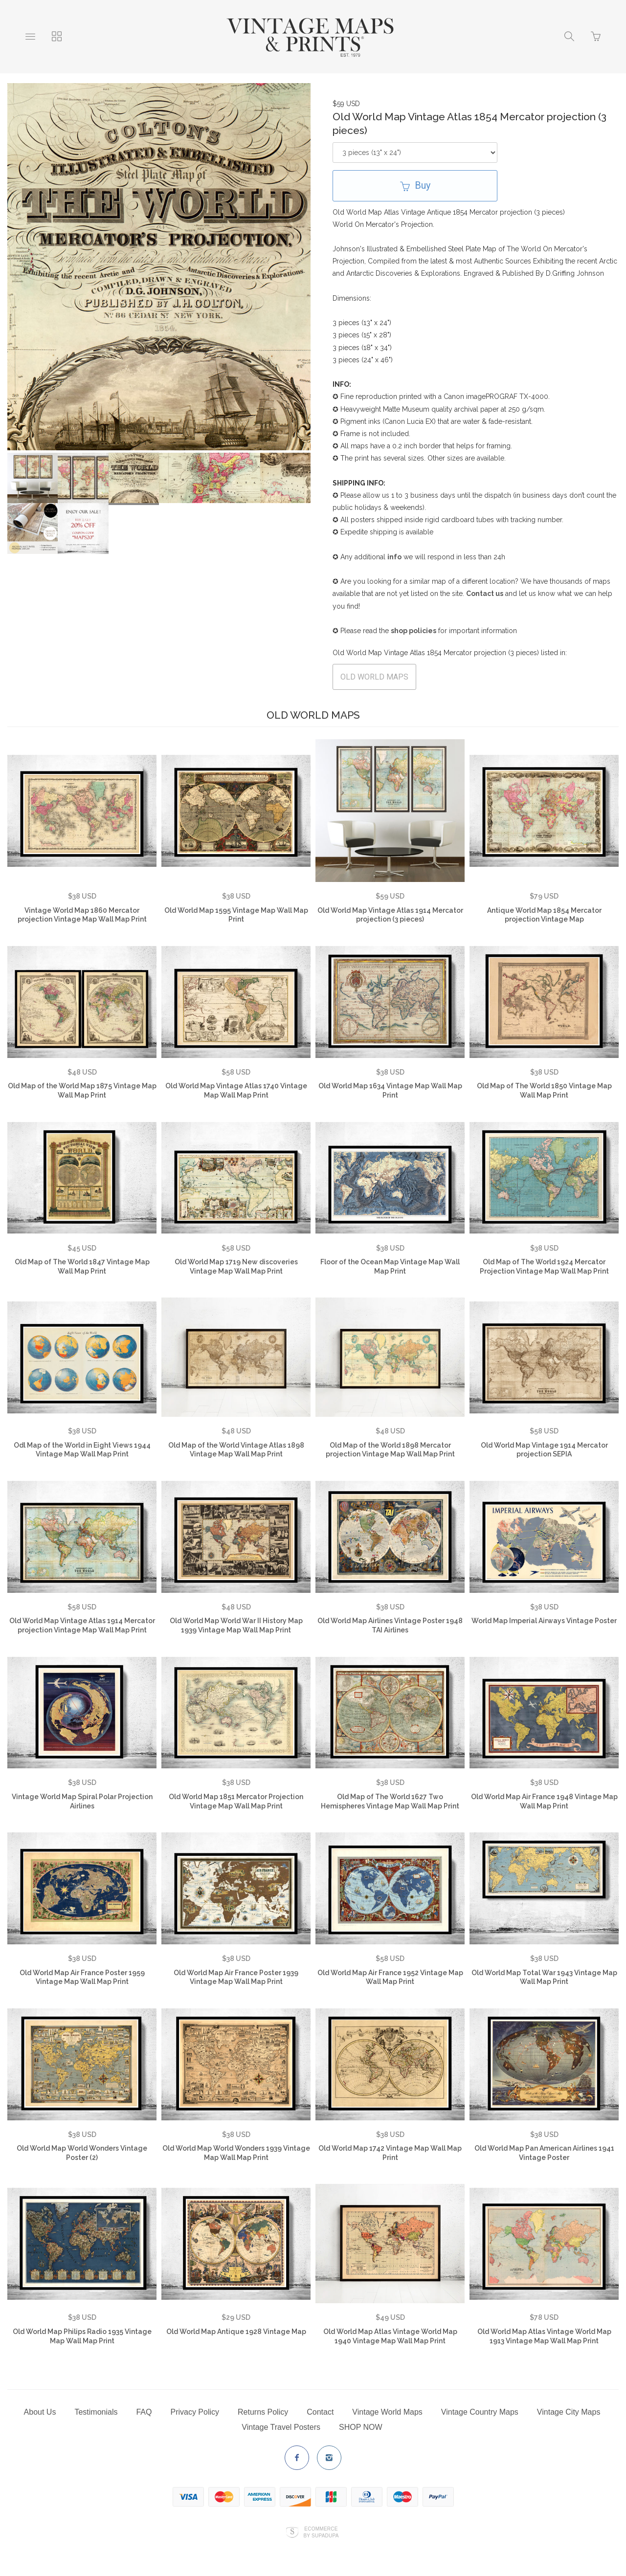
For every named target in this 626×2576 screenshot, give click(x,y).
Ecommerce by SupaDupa (320, 2532)
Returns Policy (263, 2412)
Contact (320, 2412)
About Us (40, 2412)
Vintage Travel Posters (281, 2427)
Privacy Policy (194, 2412)
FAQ (144, 2412)
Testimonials (95, 2412)
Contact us (484, 593)
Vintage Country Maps (479, 2412)
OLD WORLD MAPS (374, 677)
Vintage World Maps (387, 2412)
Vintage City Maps (569, 2412)
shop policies (413, 631)
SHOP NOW (360, 2427)
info (394, 557)
